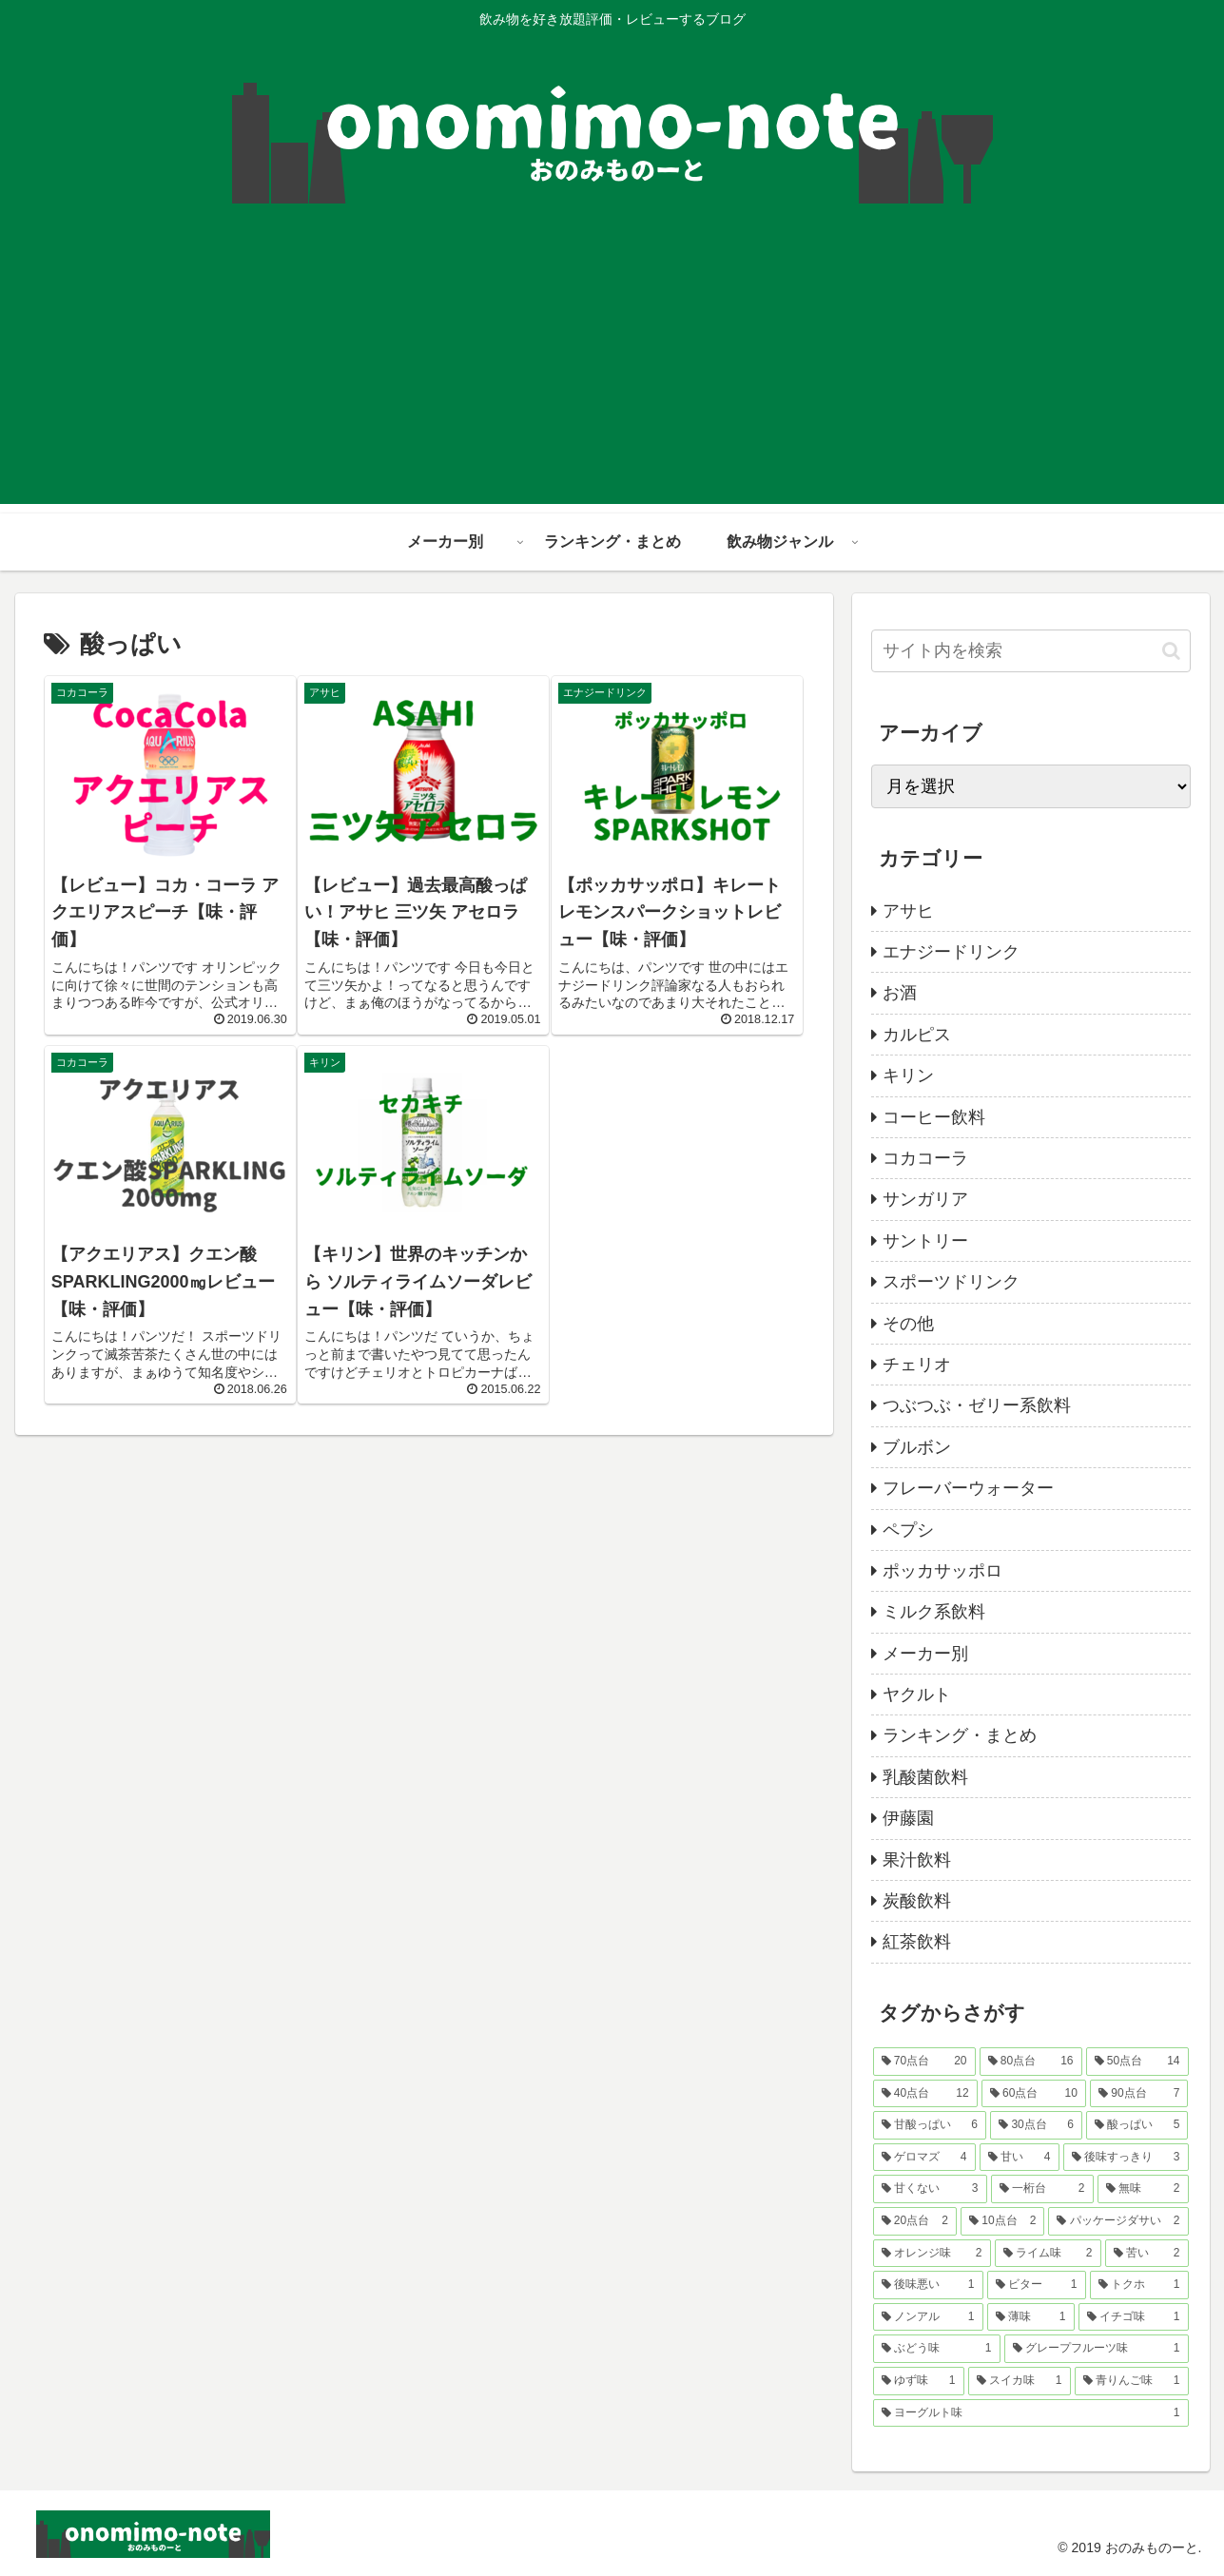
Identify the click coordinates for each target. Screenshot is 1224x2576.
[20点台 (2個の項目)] (915, 2221)
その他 (908, 1323)
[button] (1171, 651)
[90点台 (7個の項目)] (1139, 2094)
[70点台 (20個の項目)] (924, 2061)
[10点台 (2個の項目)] (1002, 2221)
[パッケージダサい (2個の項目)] (1118, 2221)
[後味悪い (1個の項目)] (928, 2285)
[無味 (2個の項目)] (1143, 2189)
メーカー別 (925, 1653)
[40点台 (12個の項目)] (925, 2094)
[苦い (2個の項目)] (1147, 2253)
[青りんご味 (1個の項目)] (1132, 2381)
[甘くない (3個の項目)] (930, 2189)
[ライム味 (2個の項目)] (1048, 2253)
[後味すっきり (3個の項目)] (1126, 2157)
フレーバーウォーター (968, 1488)
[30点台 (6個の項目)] (1036, 2125)
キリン (908, 1075)
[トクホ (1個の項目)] (1139, 2285)
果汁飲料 (917, 1859)
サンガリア (925, 1199)
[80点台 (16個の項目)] (1031, 2061)
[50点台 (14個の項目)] (1137, 2061)
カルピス (917, 1034)
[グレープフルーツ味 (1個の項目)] (1096, 2348)
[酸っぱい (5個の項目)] (1137, 2125)
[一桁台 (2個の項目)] (1042, 2189)
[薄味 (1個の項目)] (1031, 2317)
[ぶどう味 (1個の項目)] (937, 2348)
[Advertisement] (612, 371)
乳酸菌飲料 (925, 1777)
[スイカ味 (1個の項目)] (1019, 2381)
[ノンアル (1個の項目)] (928, 2317)
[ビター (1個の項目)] (1036, 2285)
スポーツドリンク (951, 1281)
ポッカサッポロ (942, 1570)
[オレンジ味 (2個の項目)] (932, 2253)
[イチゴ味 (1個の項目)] (1133, 2317)
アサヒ (908, 910)
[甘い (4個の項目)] (1019, 2157)
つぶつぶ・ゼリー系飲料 (977, 1405)
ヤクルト (917, 1694)
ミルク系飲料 (934, 1611)
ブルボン (917, 1447)
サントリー (925, 1240)
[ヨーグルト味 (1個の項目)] (1031, 2413)
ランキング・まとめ (960, 1735)
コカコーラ (925, 1158)
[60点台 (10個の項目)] (1033, 2094)
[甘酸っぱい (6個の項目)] (930, 2125)
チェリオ (917, 1364)
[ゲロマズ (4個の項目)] (924, 2157)
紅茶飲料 (917, 1941)
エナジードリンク (951, 951)
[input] (1031, 650)
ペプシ (908, 1530)
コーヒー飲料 (934, 1117)
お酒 (900, 992)
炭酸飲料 (917, 1900)
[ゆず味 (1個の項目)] (918, 2381)
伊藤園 (908, 1818)
